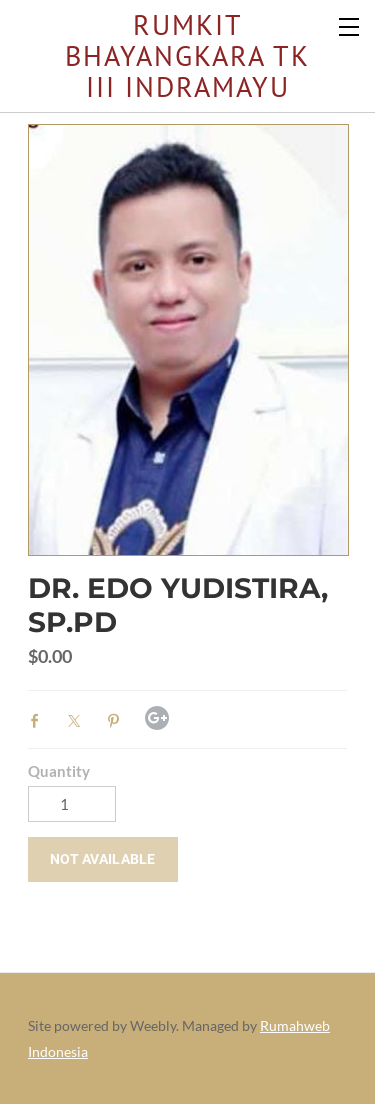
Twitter (79, 721)
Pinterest (118, 721)
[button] (103, 859)
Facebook (40, 721)
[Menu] (350, 25)
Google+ (157, 718)
